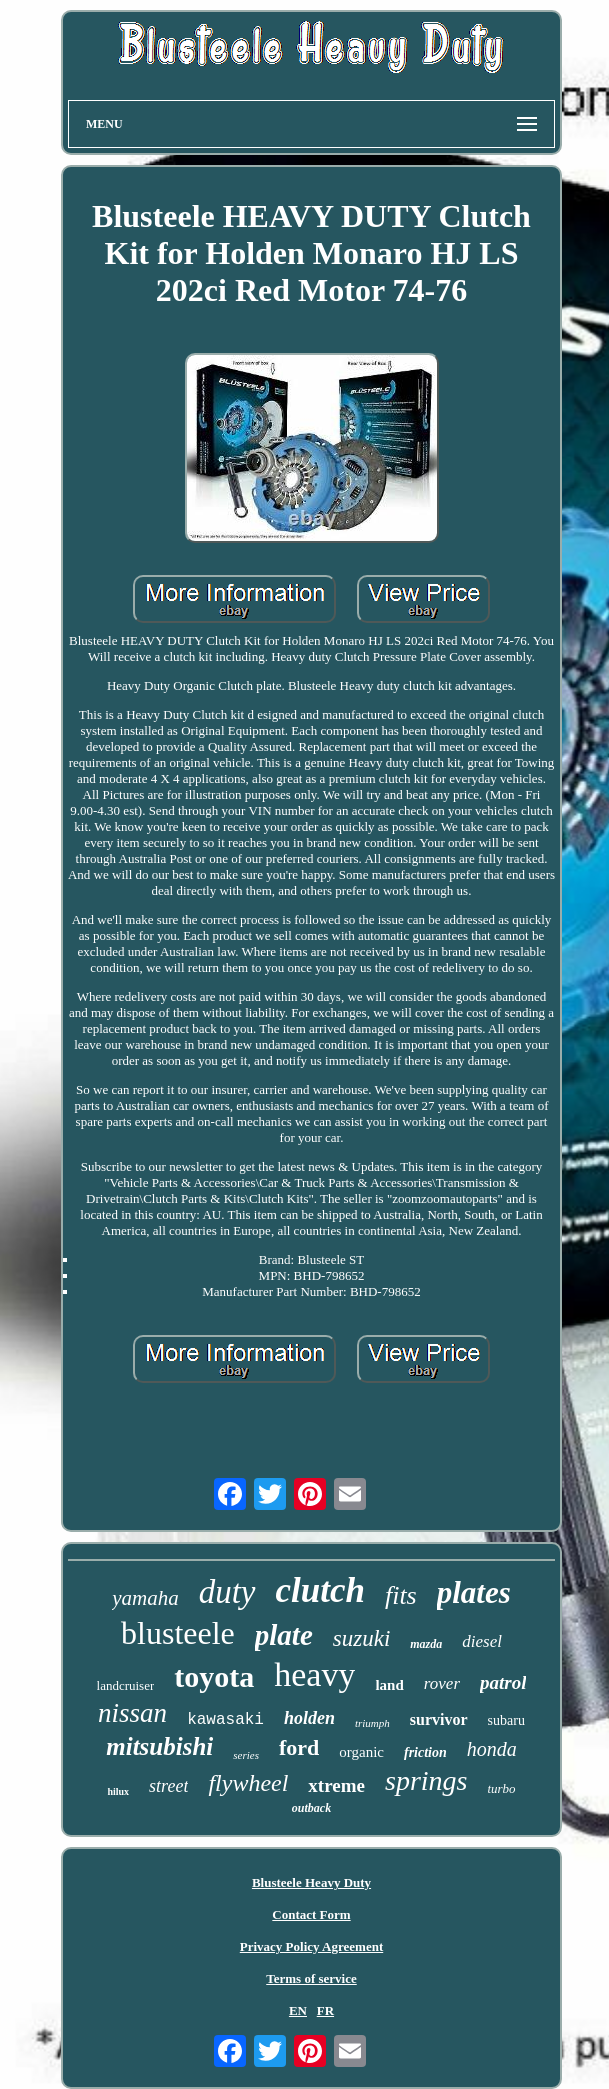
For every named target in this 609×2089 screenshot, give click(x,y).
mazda (426, 1644)
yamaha (145, 1598)
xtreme (336, 1785)
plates (474, 1592)
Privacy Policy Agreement (311, 1946)
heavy (314, 1674)
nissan (132, 1713)
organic (361, 1752)
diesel (482, 1641)
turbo (501, 1788)
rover (442, 1683)
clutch (320, 1590)
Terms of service (311, 1978)
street (168, 1786)
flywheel (248, 1783)
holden (309, 1718)
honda (492, 1749)
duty (227, 1592)
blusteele (178, 1633)
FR (325, 2010)
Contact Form (311, 1914)
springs (426, 1780)
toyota (214, 1676)
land (389, 1685)
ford (299, 1747)
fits (401, 1595)
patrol (503, 1682)
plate (284, 1635)
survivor (439, 1719)
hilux (118, 1791)
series (246, 1755)
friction (425, 1752)
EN (298, 2010)
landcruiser (126, 1685)
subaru (506, 1720)
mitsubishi (159, 1746)
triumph (372, 1723)
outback (311, 1808)
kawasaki (225, 1720)
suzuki (362, 1638)
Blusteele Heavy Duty (311, 1882)
